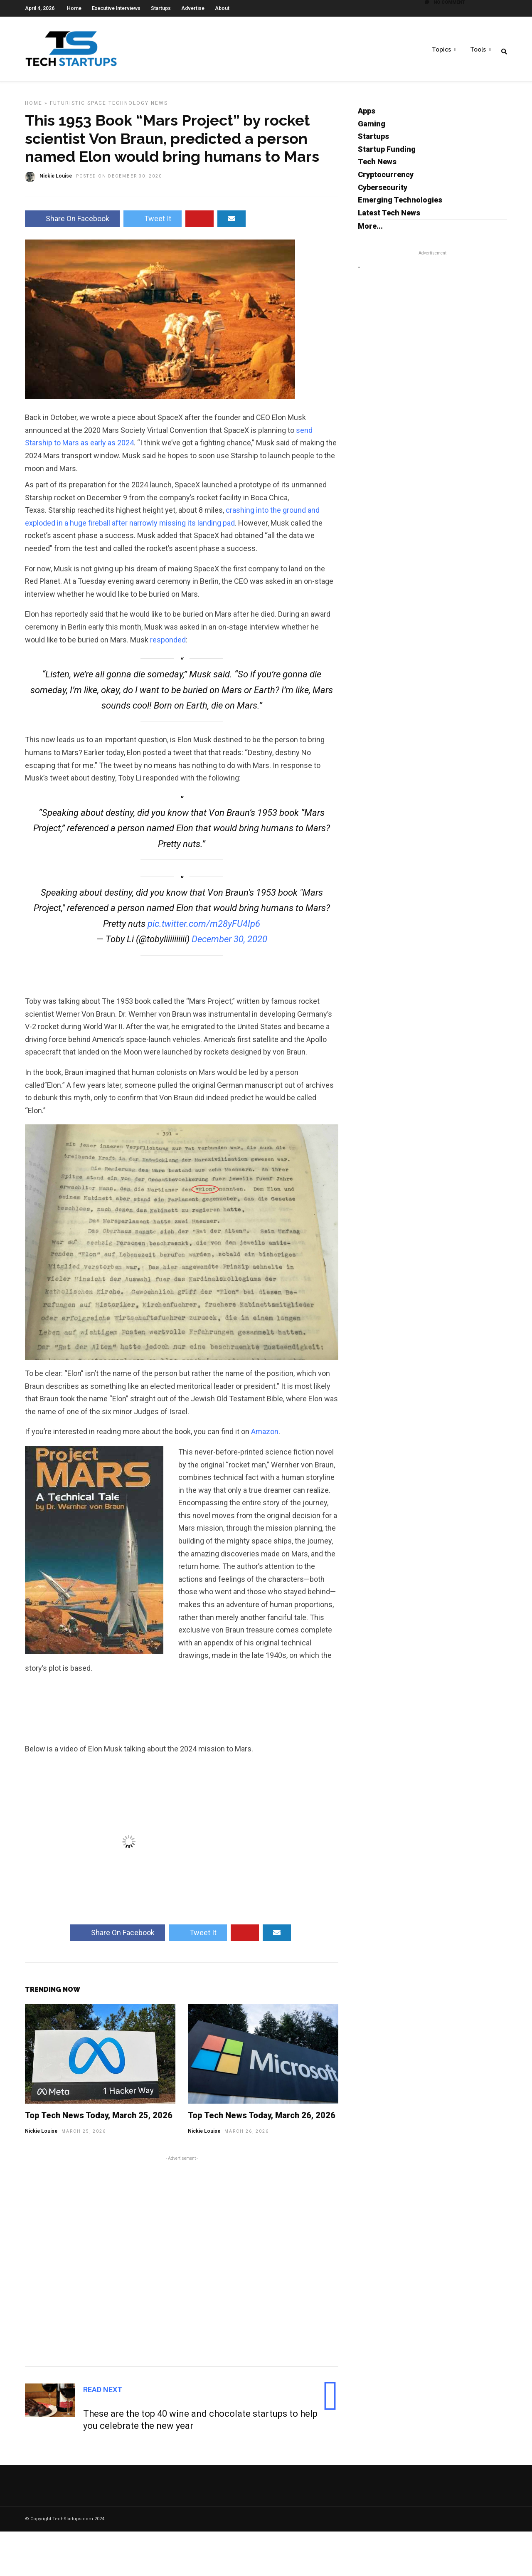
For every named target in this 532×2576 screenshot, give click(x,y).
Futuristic (67, 107)
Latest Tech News (389, 216)
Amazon (264, 1435)
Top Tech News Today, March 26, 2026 (261, 2119)
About (222, 8)
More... (370, 230)
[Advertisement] (181, 2264)
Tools (478, 50)
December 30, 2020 (229, 943)
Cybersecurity (382, 191)
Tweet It (152, 222)
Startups (161, 8)
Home (74, 8)
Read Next (102, 2393)
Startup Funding (387, 153)
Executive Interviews (116, 8)
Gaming (371, 127)
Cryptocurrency (386, 178)
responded (168, 644)
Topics (441, 50)
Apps (366, 115)
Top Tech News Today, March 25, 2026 (98, 2119)
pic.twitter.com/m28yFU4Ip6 (204, 928)
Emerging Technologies (400, 204)
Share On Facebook (72, 222)
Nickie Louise (41, 2135)
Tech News (377, 165)
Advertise (192, 8)
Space (96, 107)
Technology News (138, 107)
